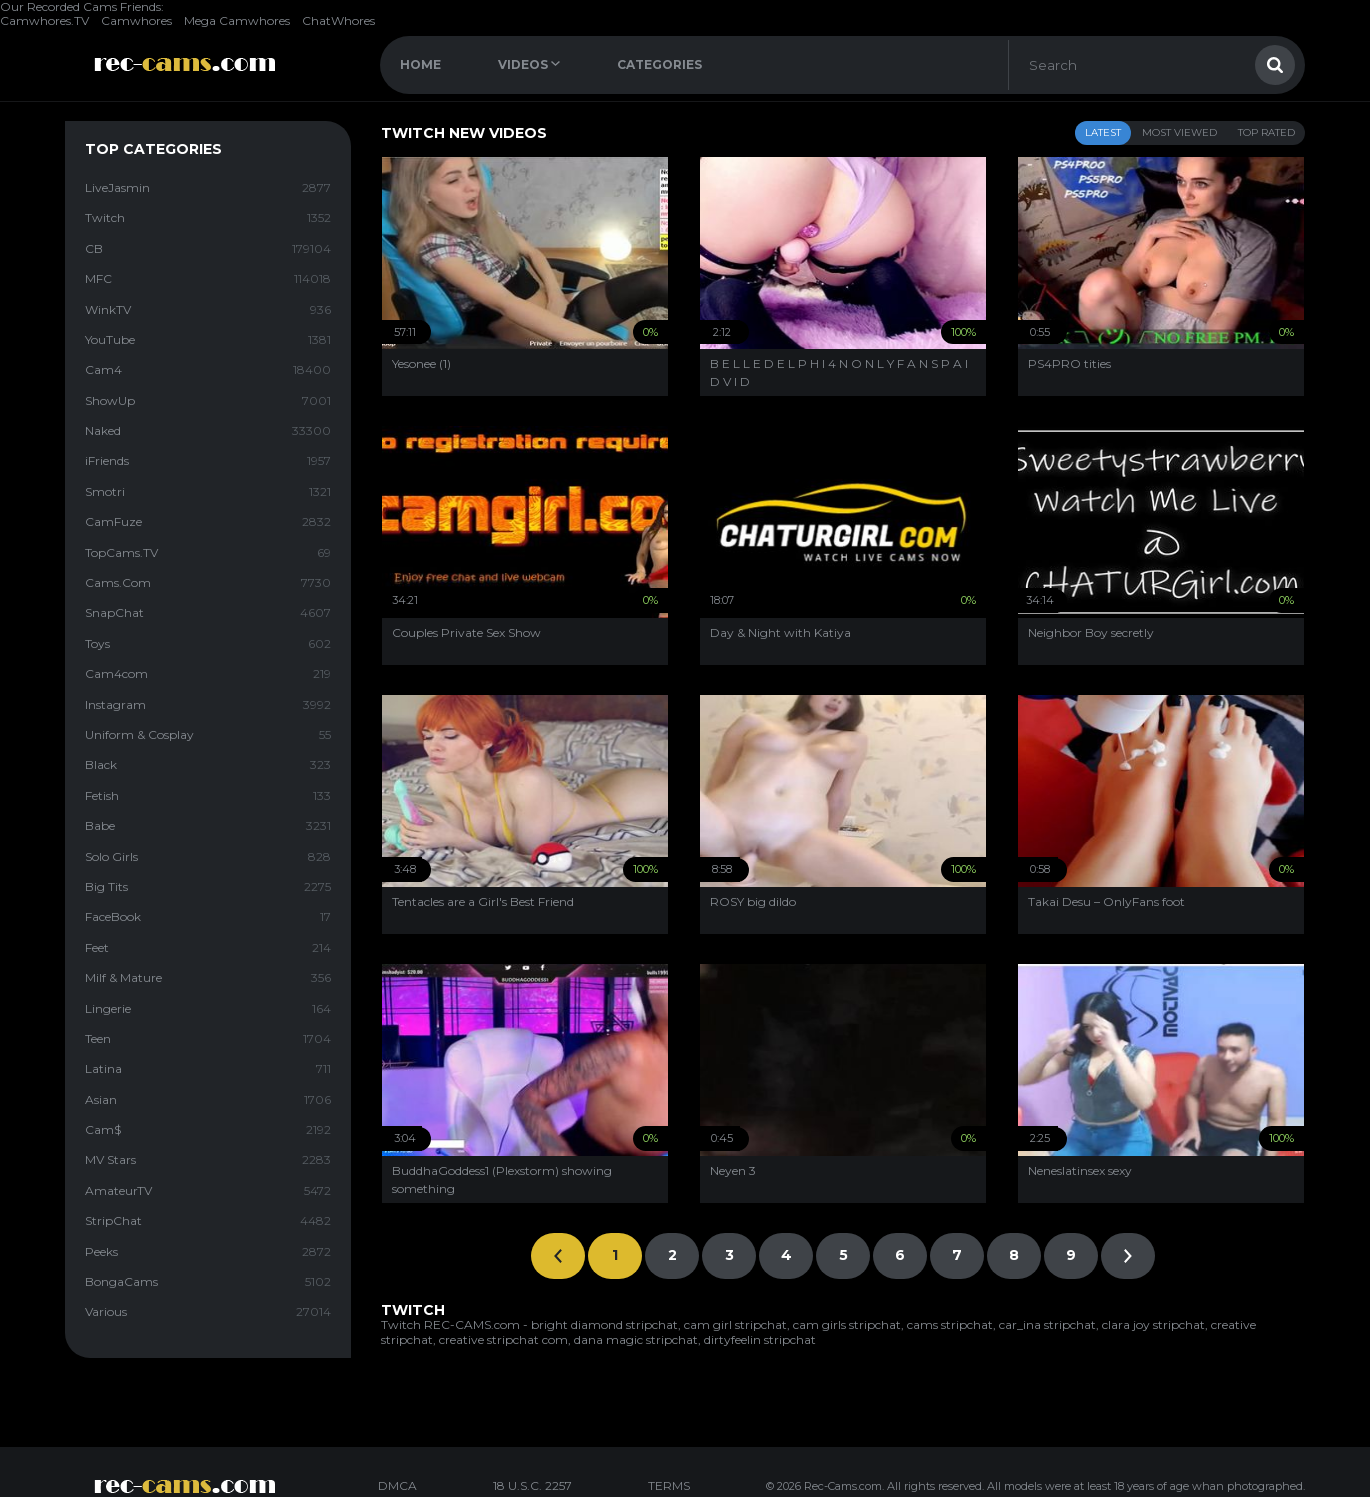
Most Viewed (1179, 132)
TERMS (669, 1485)
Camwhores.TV (44, 20)
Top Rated (1266, 132)
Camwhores (136, 20)
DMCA (397, 1485)
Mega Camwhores (237, 20)
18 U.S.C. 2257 (532, 1485)
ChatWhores (338, 20)
